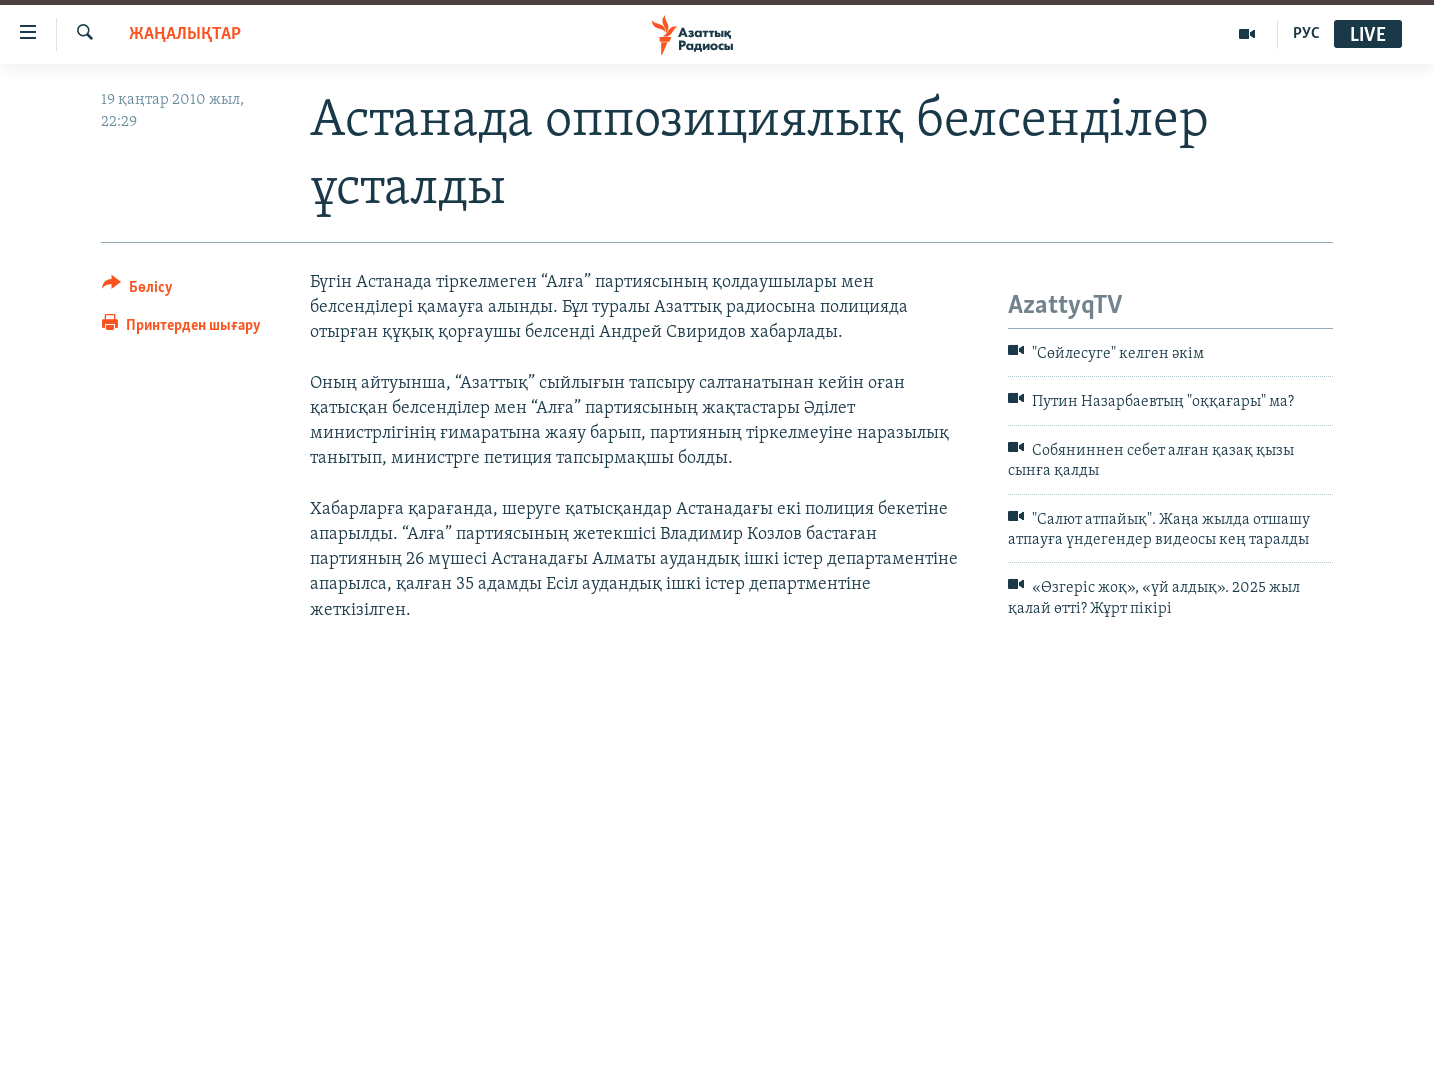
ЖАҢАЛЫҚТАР (185, 34)
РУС (1306, 34)
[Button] (137, 290)
